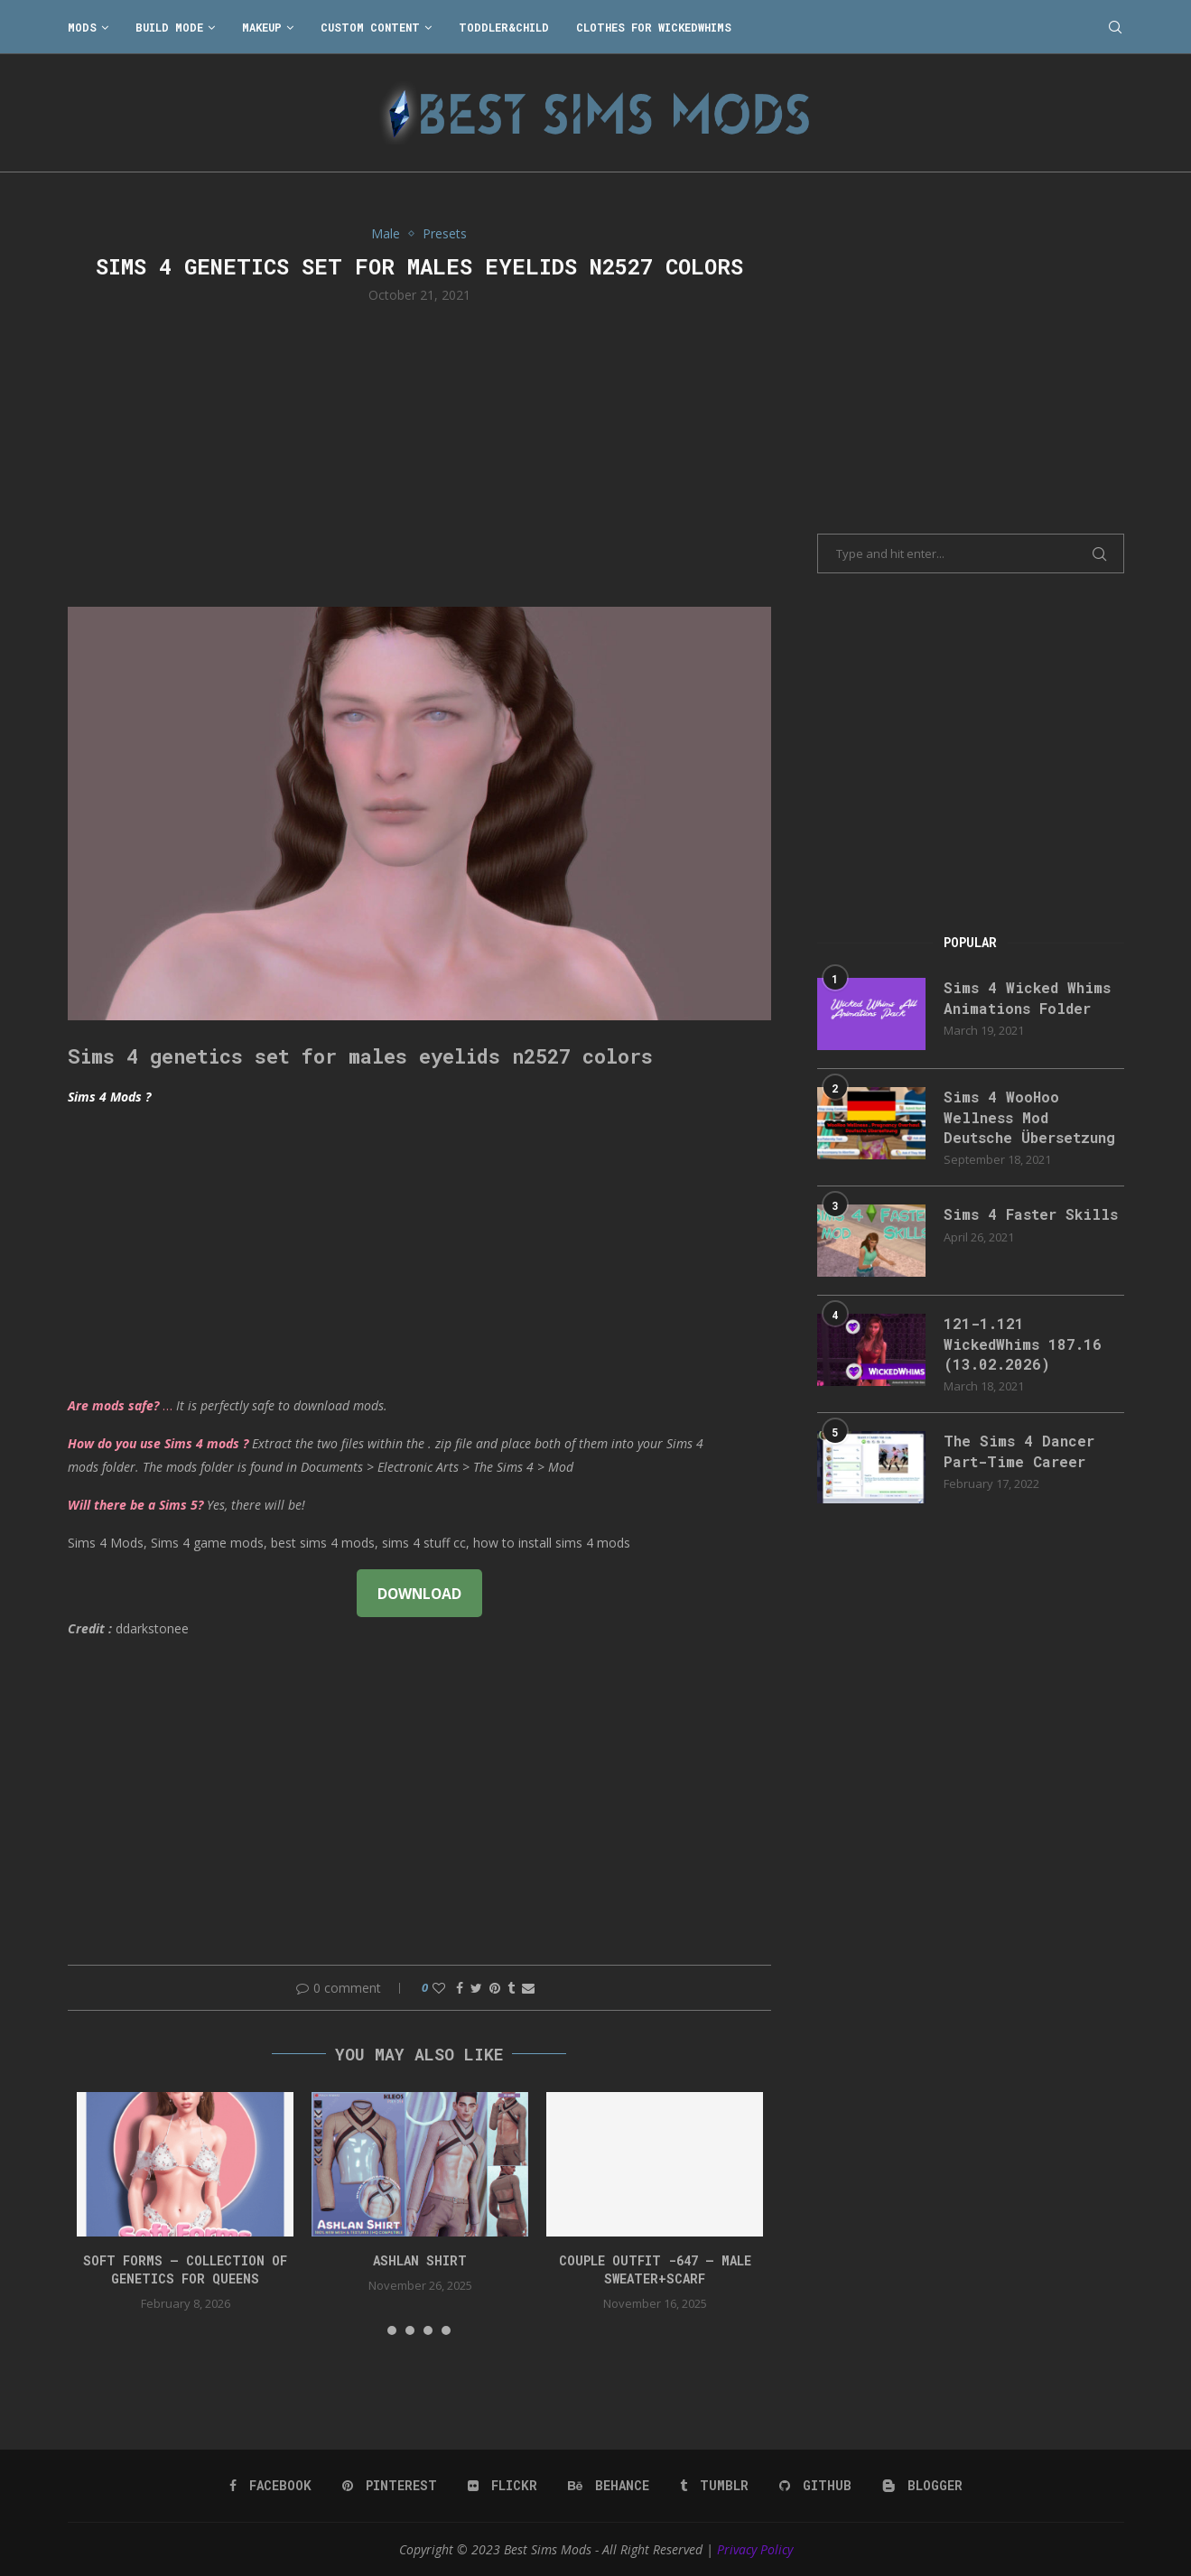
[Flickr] (502, 2486)
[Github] (815, 2486)
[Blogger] (922, 2486)
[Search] (1115, 27)
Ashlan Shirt (420, 2260)
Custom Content (370, 27)
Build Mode (169, 27)
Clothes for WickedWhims (653, 27)
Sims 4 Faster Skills (1031, 1213)
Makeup (262, 27)
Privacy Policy (755, 2549)
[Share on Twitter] (476, 1987)
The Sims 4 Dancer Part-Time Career (1019, 1450)
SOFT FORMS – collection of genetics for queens (185, 2269)
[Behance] (608, 2486)
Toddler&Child (504, 27)
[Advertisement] (420, 453)
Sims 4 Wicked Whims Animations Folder (1027, 997)
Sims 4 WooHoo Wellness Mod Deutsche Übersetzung (1029, 1117)
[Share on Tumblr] (511, 1987)
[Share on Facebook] (459, 1987)
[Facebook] (270, 2486)
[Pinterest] (389, 2486)
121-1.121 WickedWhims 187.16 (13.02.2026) (1023, 1343)
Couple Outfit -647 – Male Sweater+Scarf (655, 2269)
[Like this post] (439, 1987)
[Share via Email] (528, 1987)
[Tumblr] (714, 2486)
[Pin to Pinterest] (494, 1987)
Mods (82, 27)
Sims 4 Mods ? (109, 1096)
